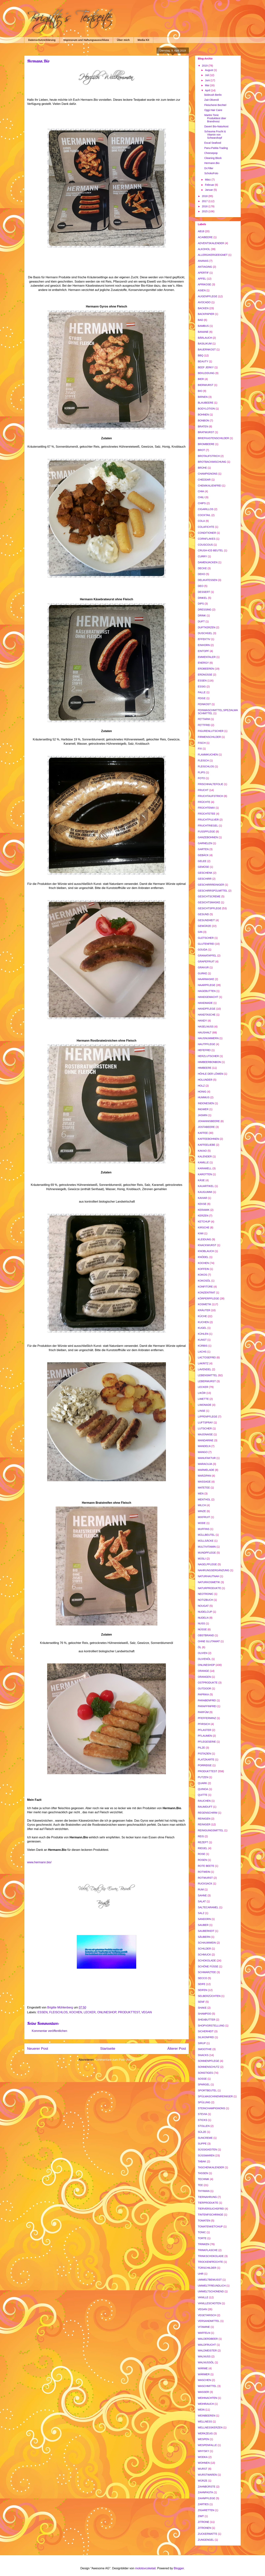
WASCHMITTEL (207, 2386)
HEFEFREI (204, 1050)
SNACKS (203, 2055)
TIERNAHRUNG (207, 2196)
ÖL (199, 1647)
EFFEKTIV (204, 639)
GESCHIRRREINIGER (211, 884)
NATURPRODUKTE (209, 1588)
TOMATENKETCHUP (210, 2226)
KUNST (202, 1339)
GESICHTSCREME (209, 896)
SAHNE (202, 1895)
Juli (207, 75)
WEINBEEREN (206, 2415)
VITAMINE (204, 2326)
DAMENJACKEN (207, 562)
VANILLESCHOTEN (209, 2303)
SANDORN (204, 1919)
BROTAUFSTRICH (209, 456)
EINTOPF (203, 651)
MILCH (202, 1505)
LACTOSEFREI (207, 1357)
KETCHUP (204, 1221)
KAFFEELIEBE (206, 1144)
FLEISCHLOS (58, 2012)
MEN (201, 1493)
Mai (207, 85)
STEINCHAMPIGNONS (211, 2108)
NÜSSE (202, 1629)
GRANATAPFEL (207, 955)
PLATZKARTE (206, 1759)
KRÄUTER (204, 1310)
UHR (200, 2273)
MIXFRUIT (204, 1517)
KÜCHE (202, 1316)
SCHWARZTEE (207, 1972)
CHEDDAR (204, 479)
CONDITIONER (207, 532)
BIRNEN (203, 396)
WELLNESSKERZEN (210, 2427)
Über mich (123, 39)
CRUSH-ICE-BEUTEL (210, 550)
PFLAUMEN (205, 1735)
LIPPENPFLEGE (207, 1416)
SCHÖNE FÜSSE (208, 1966)
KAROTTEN (205, 1174)
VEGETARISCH (207, 2315)
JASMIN (202, 1115)
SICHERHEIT (206, 2031)
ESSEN (42, 2012)
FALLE (202, 692)
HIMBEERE (204, 1067)
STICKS (202, 2120)
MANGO (203, 1452)
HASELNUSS (206, 1026)
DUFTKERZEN (206, 627)
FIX (200, 748)
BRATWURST (206, 432)
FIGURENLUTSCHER (210, 730)
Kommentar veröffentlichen (49, 2030)
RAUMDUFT (205, 1806)
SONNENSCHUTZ (209, 2066)
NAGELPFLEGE (207, 1564)
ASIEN (202, 290)
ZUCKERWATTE (207, 2533)
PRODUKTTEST (129, 2012)
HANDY (202, 1020)
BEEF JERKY (206, 367)
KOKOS (202, 1274)
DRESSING (204, 609)
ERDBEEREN (206, 668)
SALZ (201, 1913)
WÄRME (203, 2368)
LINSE (201, 1410)
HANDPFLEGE (206, 1008)
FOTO (201, 778)
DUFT (201, 621)
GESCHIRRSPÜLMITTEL (213, 890)
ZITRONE (203, 2521)
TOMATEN (204, 2220)
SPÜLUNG (204, 2102)
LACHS (202, 1351)
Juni (207, 80)
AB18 (201, 231)
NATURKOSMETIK (209, 1582)
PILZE (201, 1747)
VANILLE (203, 2297)
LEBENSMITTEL (207, 1375)
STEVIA (202, 2114)
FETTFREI (204, 725)
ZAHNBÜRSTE (206, 2486)
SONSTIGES (205, 2072)
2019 (205, 65)
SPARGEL (204, 2084)
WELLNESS (205, 2421)
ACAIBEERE (205, 237)
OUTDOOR (204, 1688)
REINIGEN (204, 1818)
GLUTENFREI (206, 943)
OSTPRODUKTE (208, 1682)
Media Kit (143, 39)
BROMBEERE (206, 444)
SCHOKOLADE (207, 1960)
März (208, 179)
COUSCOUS (205, 544)
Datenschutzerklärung (41, 39)
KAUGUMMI (205, 1191)
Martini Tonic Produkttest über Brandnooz (215, 118)
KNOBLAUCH (206, 1251)
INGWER (203, 1109)
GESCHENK (205, 872)
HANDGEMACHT (208, 996)
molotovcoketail (145, 2568)
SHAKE (202, 2007)
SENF (201, 2001)
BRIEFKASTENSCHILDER (213, 438)
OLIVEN (202, 1653)
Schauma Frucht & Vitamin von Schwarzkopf (215, 134)
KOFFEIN (203, 1268)
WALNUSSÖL (206, 2362)
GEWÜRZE (204, 925)
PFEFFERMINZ (207, 1718)
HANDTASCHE (206, 1014)
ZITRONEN (204, 2527)
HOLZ (201, 1085)
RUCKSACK (205, 1883)
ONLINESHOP (106, 2012)
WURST (202, 2468)
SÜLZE (202, 2131)
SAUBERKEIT (206, 1930)
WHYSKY (203, 2451)
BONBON (203, 420)
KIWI (200, 1233)
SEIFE (201, 1984)
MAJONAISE (205, 1434)
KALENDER (205, 1156)
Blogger (179, 2568)
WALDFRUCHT (207, 2344)
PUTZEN (203, 1777)
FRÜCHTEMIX (206, 807)
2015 (205, 211)
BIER (201, 379)
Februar (210, 184)
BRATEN (203, 426)
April (208, 90)
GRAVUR (203, 967)
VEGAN (146, 2012)
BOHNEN (203, 414)
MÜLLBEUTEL (206, 1534)
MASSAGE (204, 1481)
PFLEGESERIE (207, 1741)
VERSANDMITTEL (209, 2320)
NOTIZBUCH (205, 1599)
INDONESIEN (206, 1103)
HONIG (202, 1091)
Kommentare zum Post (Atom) (115, 2059)
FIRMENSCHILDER (209, 736)
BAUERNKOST (207, 349)
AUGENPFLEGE (207, 296)
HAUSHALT (205, 1032)
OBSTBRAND (206, 1635)
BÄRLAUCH (205, 337)
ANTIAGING (205, 266)
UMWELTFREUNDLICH (212, 2285)
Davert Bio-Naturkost (216, 126)
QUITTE (202, 1794)
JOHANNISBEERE (209, 1121)
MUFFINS (203, 1529)
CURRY (202, 556)
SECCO (202, 1978)
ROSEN (202, 1859)
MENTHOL (204, 1499)
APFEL (202, 278)
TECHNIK (203, 2179)
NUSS (201, 1623)
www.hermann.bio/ (39, 1862)
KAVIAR (202, 1197)
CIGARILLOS (205, 509)
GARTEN (203, 849)
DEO (200, 585)
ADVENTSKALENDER (211, 243)
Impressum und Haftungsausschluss (86, 39)
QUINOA (203, 1789)
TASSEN (203, 2173)
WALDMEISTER (207, 2350)
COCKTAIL (204, 515)
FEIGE (202, 698)
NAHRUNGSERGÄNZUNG (213, 1570)
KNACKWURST (207, 1245)
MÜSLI (202, 1558)
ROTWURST (205, 1877)
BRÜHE (202, 467)
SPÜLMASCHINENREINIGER (215, 2096)
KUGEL (202, 1327)
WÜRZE (202, 2480)
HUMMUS (204, 1097)
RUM (201, 1889)
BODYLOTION (206, 408)
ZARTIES (203, 2504)
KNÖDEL (203, 1257)
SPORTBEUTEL (207, 2090)
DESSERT (204, 591)
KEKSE (202, 1203)
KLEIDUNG (204, 1239)
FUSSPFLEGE (206, 831)
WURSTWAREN (207, 2474)
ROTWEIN (204, 1871)
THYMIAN (204, 2191)
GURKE (202, 973)
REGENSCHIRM (207, 1812)
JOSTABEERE (206, 1126)
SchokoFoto (211, 173)
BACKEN (203, 308)
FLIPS (201, 772)
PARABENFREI (207, 1700)
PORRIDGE (205, 1765)
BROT (201, 450)
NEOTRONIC (205, 1593)
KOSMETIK (204, 1304)
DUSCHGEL (205, 633)
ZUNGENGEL (206, 2539)
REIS (201, 1836)
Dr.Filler (208, 168)
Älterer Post (176, 2048)
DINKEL (202, 597)
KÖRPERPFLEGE (208, 1298)
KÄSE (201, 1180)
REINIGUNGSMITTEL (210, 1830)
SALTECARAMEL (208, 1907)
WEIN (201, 2409)
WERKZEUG (205, 2433)
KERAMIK (204, 1209)
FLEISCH (203, 760)
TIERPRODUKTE (208, 2202)
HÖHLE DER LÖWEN (210, 1073)
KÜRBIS (202, 1345)
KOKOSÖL (204, 1280)
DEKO (201, 574)
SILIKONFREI (206, 2037)
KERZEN (203, 1215)
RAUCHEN (204, 1800)
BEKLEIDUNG (206, 373)
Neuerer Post (37, 2048)
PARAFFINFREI (207, 1706)
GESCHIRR (205, 878)
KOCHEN (75, 2012)
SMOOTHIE (205, 2049)
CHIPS (202, 503)
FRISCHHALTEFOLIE (210, 784)
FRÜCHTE (204, 801)
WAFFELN (204, 2332)
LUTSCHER (205, 1428)
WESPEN (203, 2439)
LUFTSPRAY (205, 1422)
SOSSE (202, 2078)
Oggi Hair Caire (213, 110)
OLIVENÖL (204, 1658)
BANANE (203, 331)
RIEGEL (202, 1848)
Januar (209, 189)
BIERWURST (205, 385)
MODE (202, 1523)
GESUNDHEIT (206, 920)
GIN (200, 931)
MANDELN (204, 1446)
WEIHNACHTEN (207, 2397)
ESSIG (202, 686)
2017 (205, 201)
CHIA (201, 491)
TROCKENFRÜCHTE (210, 2261)
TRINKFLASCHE (208, 2250)
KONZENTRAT (206, 1292)
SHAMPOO (204, 2013)
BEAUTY (203, 361)
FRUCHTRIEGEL (208, 825)
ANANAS (203, 260)
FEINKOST (204, 704)
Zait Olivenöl (211, 99)
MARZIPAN (204, 1475)
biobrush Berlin (213, 94)
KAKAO (202, 1150)
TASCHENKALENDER (211, 2167)
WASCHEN (204, 2380)
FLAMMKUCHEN (208, 754)
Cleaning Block (213, 158)
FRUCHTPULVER (208, 819)
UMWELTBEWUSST (210, 2279)
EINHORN (204, 645)
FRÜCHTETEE (206, 813)
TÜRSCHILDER (207, 2267)
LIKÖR (202, 1392)
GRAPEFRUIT (206, 961)
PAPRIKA (203, 1694)
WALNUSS (204, 2356)
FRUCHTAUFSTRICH (210, 796)
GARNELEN (205, 843)
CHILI (201, 497)
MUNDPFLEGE (207, 1552)
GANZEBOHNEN (208, 837)
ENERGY (203, 662)
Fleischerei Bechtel (215, 105)
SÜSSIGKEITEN (207, 2149)
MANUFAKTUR (207, 1458)
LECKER (90, 2012)
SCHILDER (204, 1948)
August (209, 70)
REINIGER (204, 1824)
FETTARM (204, 719)
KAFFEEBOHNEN (208, 1138)
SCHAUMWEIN (207, 1942)
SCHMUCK (204, 1954)
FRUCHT (203, 790)
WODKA (203, 2457)
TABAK (202, 2161)
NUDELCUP (205, 1611)
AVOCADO (204, 302)
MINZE (202, 1511)
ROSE (201, 1853)
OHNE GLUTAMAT (209, 1641)
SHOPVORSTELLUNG (211, 2025)
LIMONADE (204, 1404)
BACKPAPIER (206, 313)
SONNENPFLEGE (208, 2060)
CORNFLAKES (206, 538)
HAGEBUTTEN (207, 991)
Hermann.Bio (212, 163)
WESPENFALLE (207, 2445)
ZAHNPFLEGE (206, 2498)
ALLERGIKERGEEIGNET (213, 254)
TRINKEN (203, 2244)
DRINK (202, 615)
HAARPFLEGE (206, 985)
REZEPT (203, 1842)
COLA (201, 520)
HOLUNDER (205, 1079)
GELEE (202, 861)
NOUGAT (203, 1605)
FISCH (202, 742)
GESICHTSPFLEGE (209, 908)
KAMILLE (203, 1162)
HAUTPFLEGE (206, 1044)
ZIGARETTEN (206, 2510)
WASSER (203, 2391)
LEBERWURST (207, 1381)
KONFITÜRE (205, 1286)
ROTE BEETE (206, 1865)
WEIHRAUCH (206, 2403)
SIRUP (202, 2043)
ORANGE (203, 1670)
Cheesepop (211, 153)
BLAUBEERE (205, 402)
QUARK (202, 1783)
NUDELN (203, 1617)
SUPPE (202, 2143)
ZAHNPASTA (205, 2492)
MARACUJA (205, 1463)
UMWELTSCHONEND (211, 2291)
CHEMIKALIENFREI (209, 485)
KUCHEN (203, 1322)
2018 (205, 196)
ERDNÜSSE (205, 674)
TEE (200, 2185)
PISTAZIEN (204, 1753)
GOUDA (202, 949)
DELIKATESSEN (207, 580)
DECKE (202, 568)
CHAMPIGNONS (207, 473)
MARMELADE (206, 1469)
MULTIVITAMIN (207, 1546)
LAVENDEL (204, 1369)
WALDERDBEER (208, 2338)
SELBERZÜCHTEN (209, 1996)
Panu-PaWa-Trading (216, 147)
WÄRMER (204, 2374)
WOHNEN (204, 2462)
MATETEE (204, 1487)
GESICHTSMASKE (209, 902)
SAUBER (203, 1924)
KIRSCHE (203, 1227)
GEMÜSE (203, 866)
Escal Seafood (212, 142)
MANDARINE (205, 1440)
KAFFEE (203, 1132)
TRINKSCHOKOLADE (211, 2256)
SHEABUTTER (206, 2019)
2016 (205, 206)
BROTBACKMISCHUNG (212, 461)
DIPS (201, 603)
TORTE (202, 2238)
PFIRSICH (204, 1724)
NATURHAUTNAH (208, 1576)
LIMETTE (203, 1398)
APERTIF (203, 272)
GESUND (203, 914)
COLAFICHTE (206, 526)
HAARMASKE (206, 979)
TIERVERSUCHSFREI (211, 2208)
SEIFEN (202, 1990)
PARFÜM (203, 1712)
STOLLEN (204, 2125)
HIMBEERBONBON (209, 1062)
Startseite (107, 2048)
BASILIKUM (205, 343)
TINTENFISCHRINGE (210, 2214)
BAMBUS (203, 325)
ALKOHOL (204, 249)
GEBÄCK (203, 855)
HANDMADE (205, 1002)
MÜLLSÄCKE (206, 1540)
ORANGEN (204, 1676)
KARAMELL (205, 1168)
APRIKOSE (204, 284)
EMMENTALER (207, 656)
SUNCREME (205, 2137)
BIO (200, 390)
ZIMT (201, 2516)
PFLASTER (204, 1729)
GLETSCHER (206, 937)
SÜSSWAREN (206, 2155)
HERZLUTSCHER (208, 1056)
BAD (200, 319)
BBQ (200, 355)
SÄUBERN (204, 1936)
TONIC (202, 2232)
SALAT (202, 1901)
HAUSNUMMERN (208, 1038)
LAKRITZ (203, 1363)
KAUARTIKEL (206, 1186)
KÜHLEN (203, 1333)
